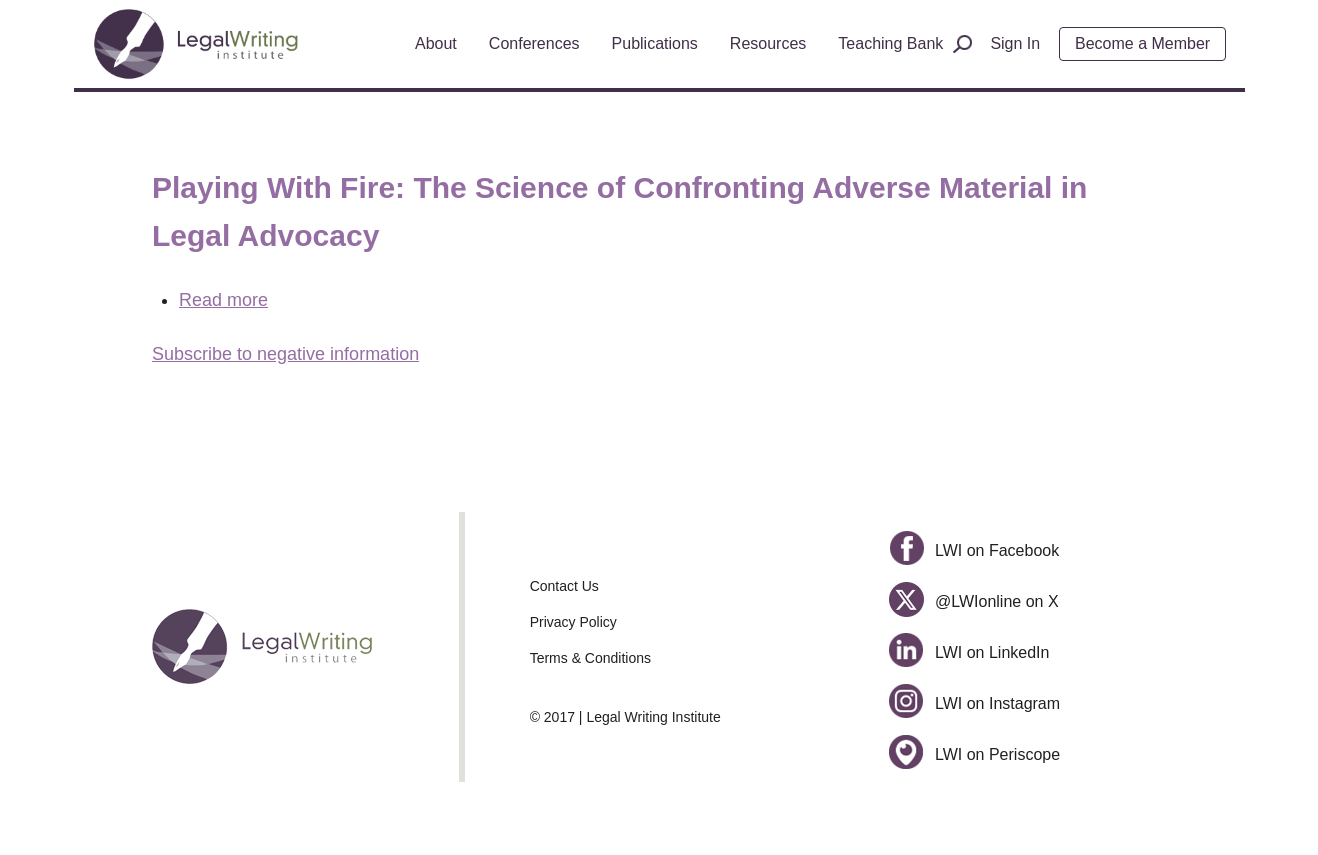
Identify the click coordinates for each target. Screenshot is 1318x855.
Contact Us (564, 586)
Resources (768, 43)
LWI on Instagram (974, 703)
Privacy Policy (573, 622)
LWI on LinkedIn (969, 652)
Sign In (1015, 43)
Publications (655, 43)
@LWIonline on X (973, 601)
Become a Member (1142, 43)
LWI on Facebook (974, 550)
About (436, 43)
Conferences (534, 43)
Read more (223, 300)
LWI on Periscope (974, 754)
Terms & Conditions (590, 658)
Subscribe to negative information (285, 354)
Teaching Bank (890, 43)
